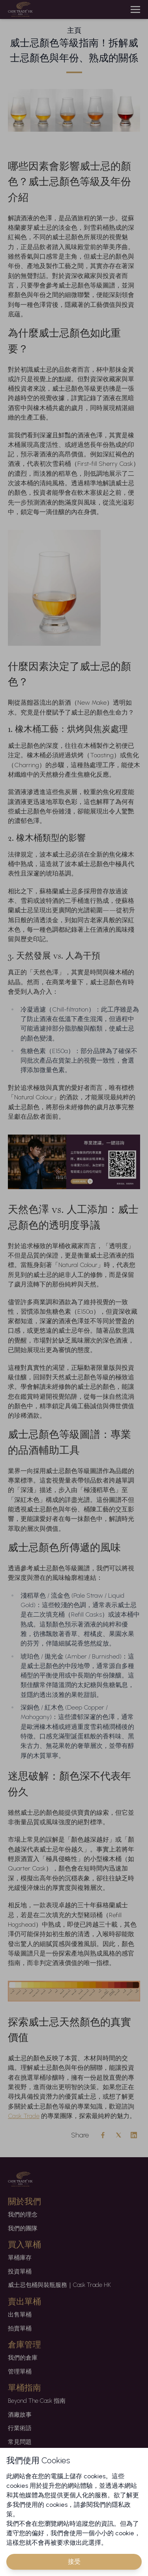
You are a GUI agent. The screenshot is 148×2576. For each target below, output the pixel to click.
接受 (74, 2561)
